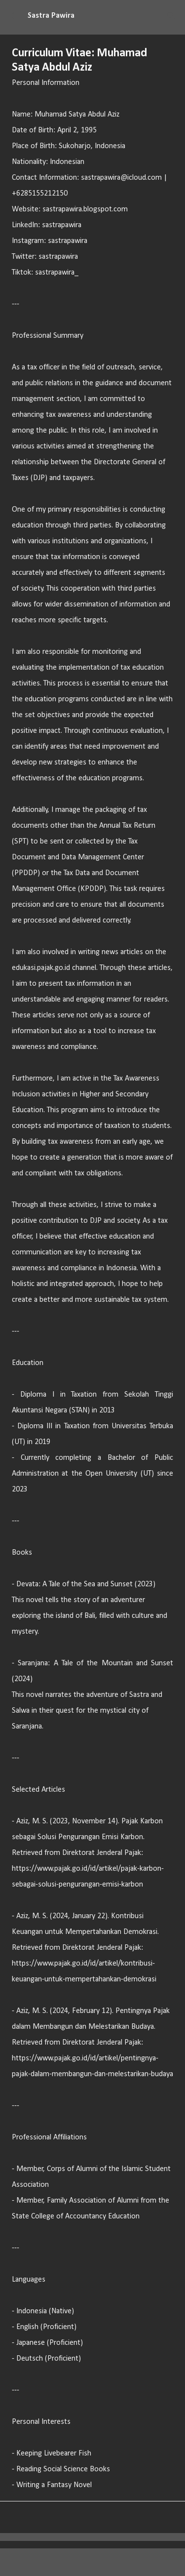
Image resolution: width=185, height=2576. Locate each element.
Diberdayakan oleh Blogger (92, 2562)
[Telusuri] (171, 16)
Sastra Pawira (51, 16)
